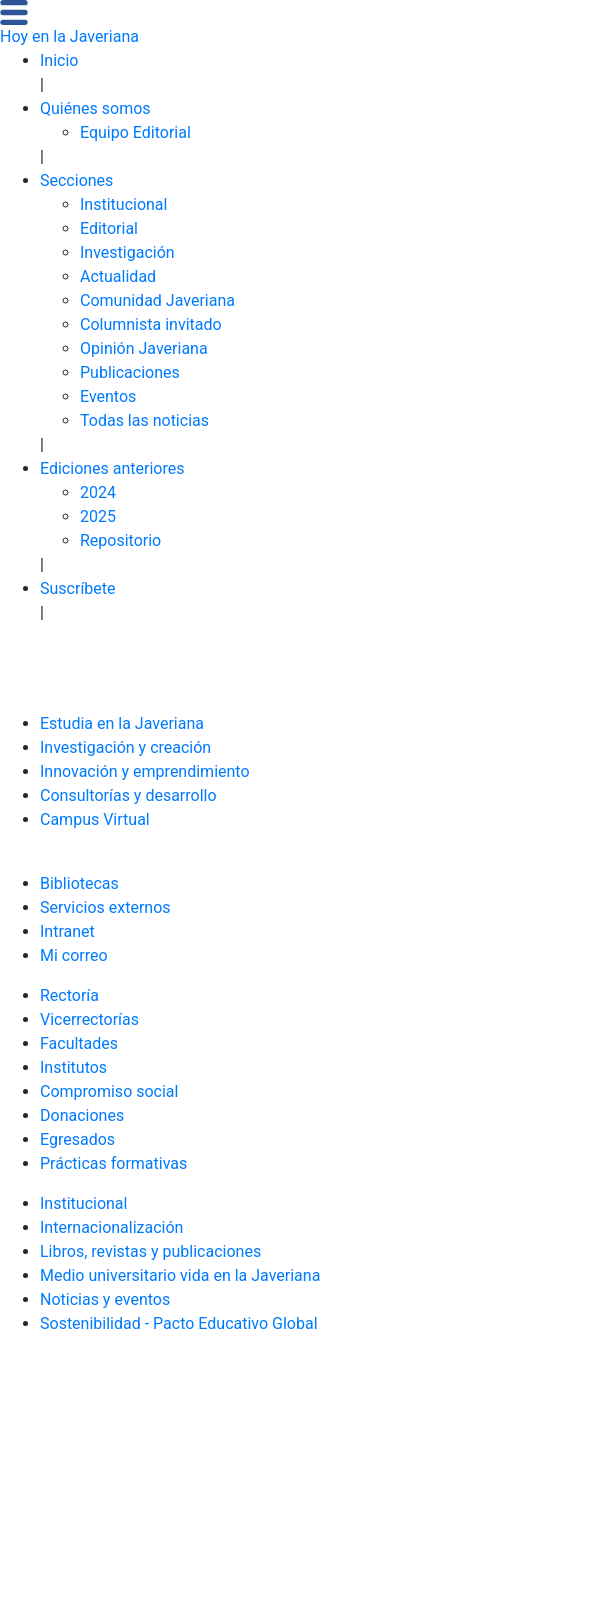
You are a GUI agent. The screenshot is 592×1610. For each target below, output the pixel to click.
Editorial (109, 228)
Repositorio (120, 540)
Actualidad (118, 276)
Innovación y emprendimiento (145, 771)
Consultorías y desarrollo (128, 795)
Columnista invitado (151, 324)
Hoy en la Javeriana (69, 36)
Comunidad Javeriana (157, 300)
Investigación (127, 252)
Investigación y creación (125, 747)
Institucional (123, 204)
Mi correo (74, 955)
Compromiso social (109, 1091)
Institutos (73, 1067)
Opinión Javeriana (144, 348)
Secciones (76, 180)
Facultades (79, 1043)
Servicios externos (105, 907)
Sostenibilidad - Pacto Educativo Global (179, 1323)
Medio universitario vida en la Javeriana (180, 1275)
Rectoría (69, 995)
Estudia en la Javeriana (122, 723)
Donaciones (82, 1115)
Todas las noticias (144, 420)
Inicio (59, 60)
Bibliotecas (79, 883)
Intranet (67, 931)
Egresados (77, 1139)
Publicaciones (130, 372)
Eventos (108, 396)
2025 (98, 516)
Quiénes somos (95, 108)
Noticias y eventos (105, 1299)
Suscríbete (78, 588)
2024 (98, 492)
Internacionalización (111, 1227)
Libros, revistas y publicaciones (150, 1251)
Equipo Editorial (135, 132)
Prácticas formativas (113, 1163)
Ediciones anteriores (112, 468)
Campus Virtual (95, 819)
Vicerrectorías (89, 1019)
